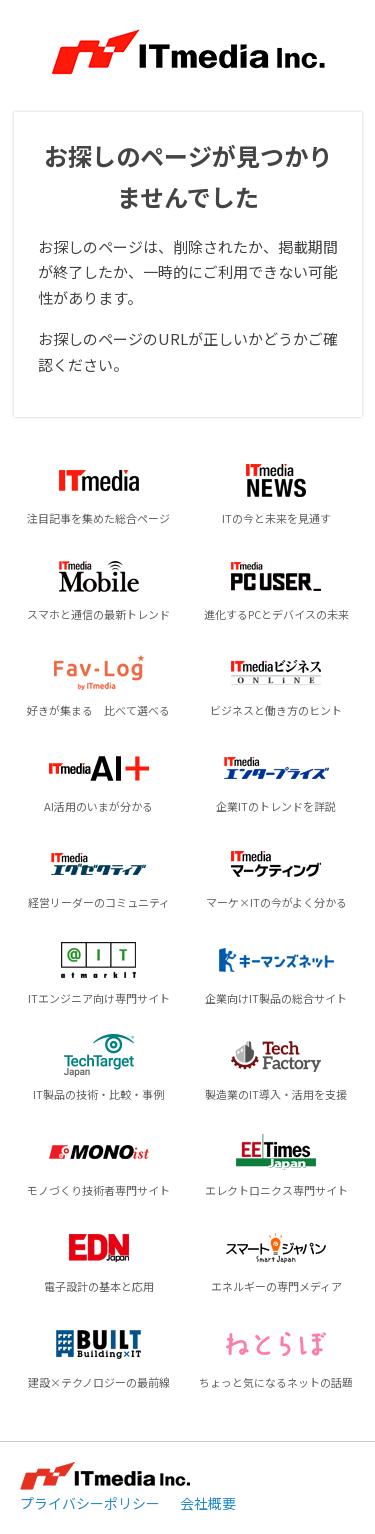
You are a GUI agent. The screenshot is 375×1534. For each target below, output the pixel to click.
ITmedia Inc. (105, 1476)
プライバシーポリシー (90, 1503)
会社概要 (208, 1503)
